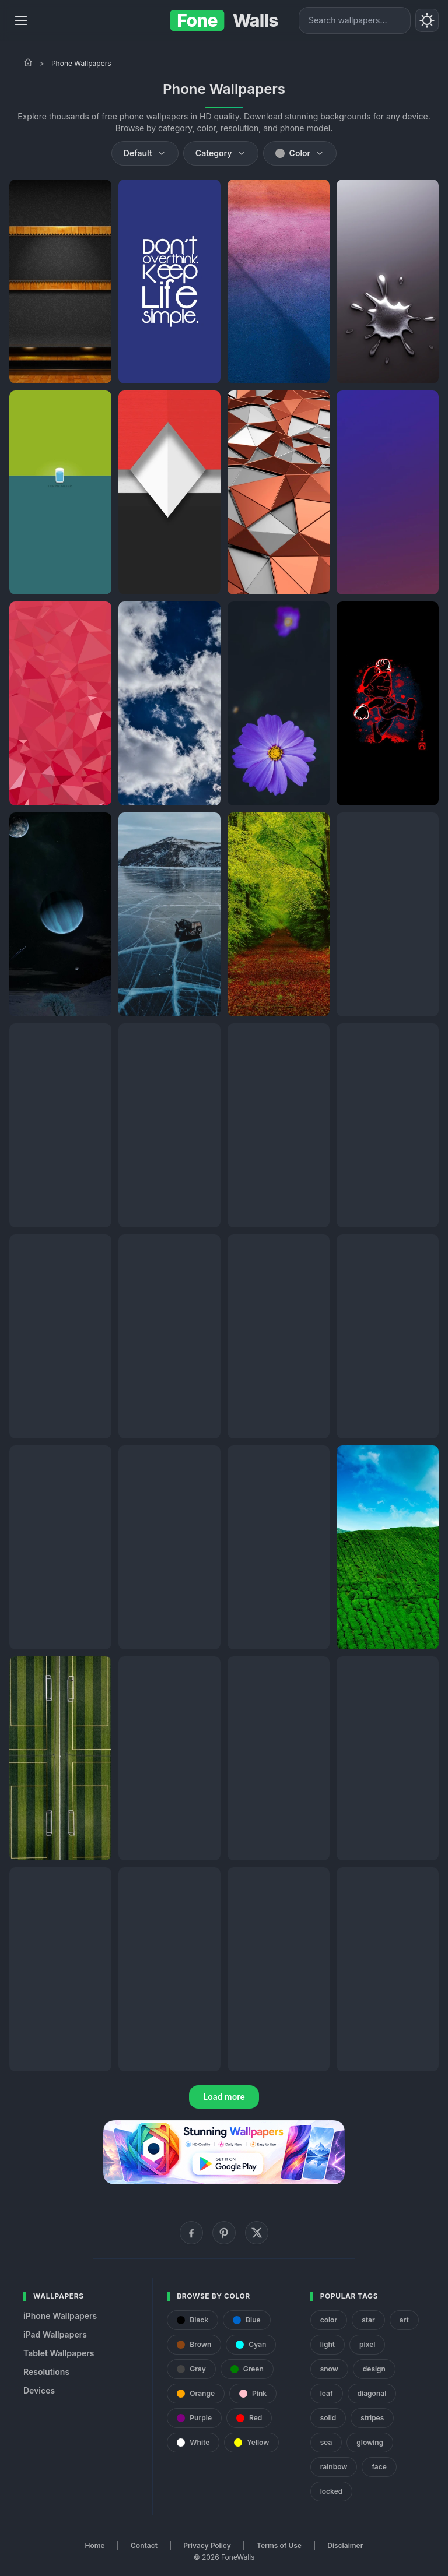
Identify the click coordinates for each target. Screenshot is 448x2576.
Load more (224, 2097)
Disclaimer (345, 2545)
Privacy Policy (206, 2545)
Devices (39, 2390)
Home (95, 2545)
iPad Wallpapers (55, 2334)
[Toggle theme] (427, 20)
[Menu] (21, 20)
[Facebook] (191, 2232)
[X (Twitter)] (256, 2232)
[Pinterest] (224, 2232)
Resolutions (46, 2372)
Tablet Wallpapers (58, 2353)
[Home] (28, 62)
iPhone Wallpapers (60, 2316)
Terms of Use (279, 2545)
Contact (144, 2545)
